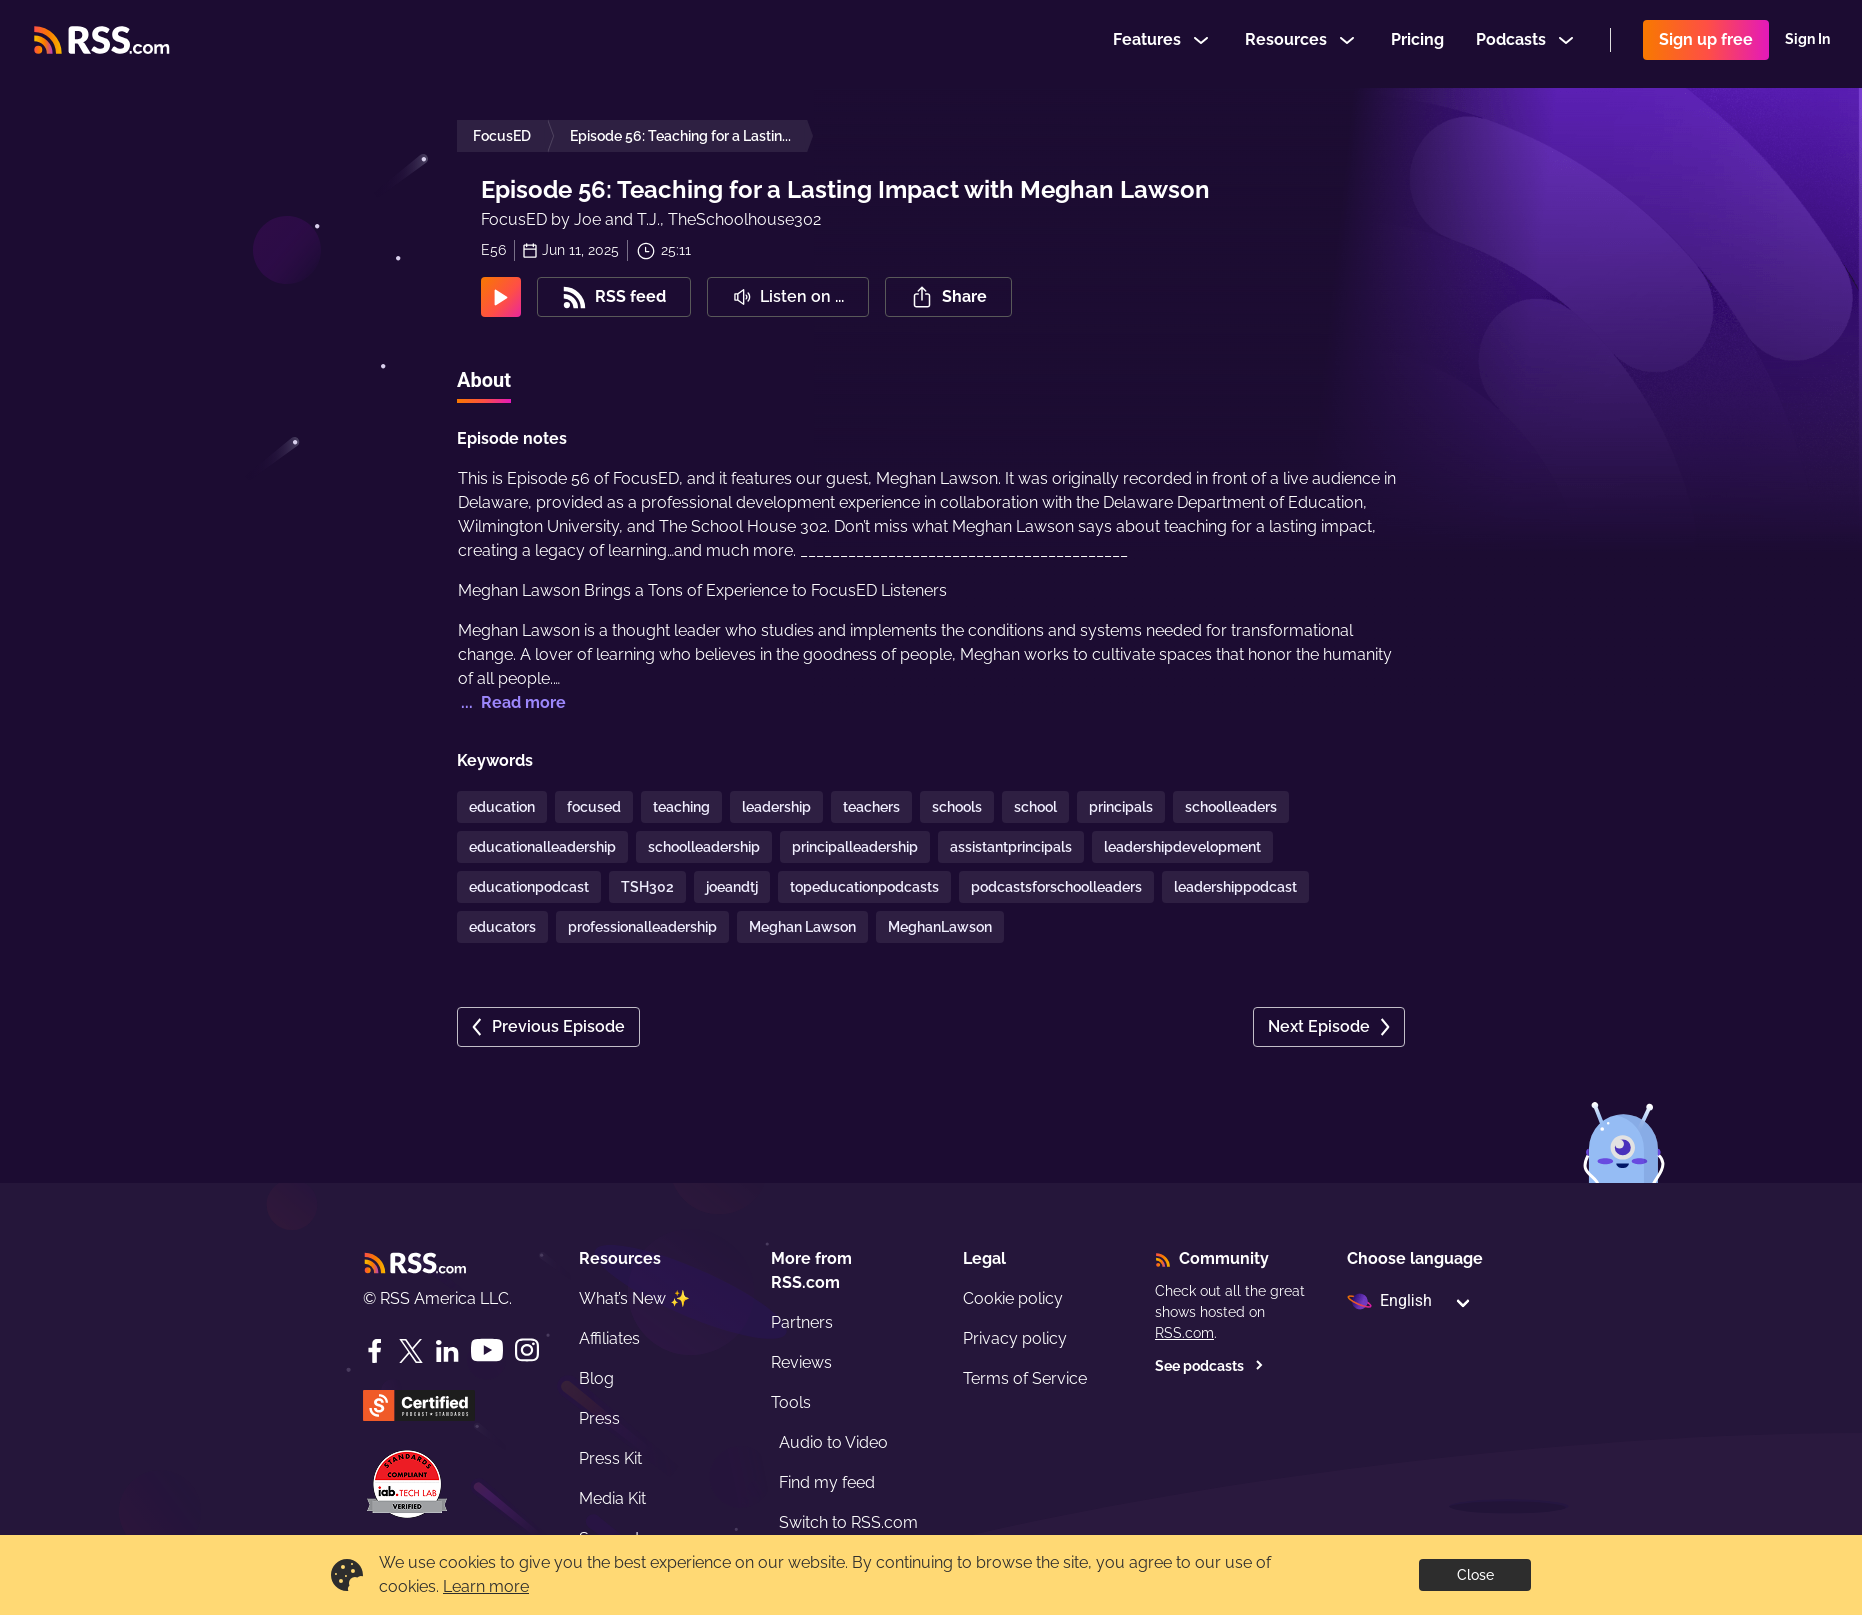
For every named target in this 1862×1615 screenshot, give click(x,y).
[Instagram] (527, 1350)
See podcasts (1209, 1366)
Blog (596, 1378)
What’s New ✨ (634, 1298)
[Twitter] (411, 1351)
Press (599, 1418)
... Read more (511, 702)
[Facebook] (375, 1351)
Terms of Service (1025, 1378)
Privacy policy (1015, 1338)
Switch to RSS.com (848, 1522)
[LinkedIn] (447, 1351)
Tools (791, 1402)
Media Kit (612, 1498)
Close (1475, 1575)
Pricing (1417, 43)
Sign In (1807, 44)
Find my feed (827, 1482)
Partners (802, 1322)
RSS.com (1184, 1333)
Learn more (486, 1586)
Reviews (801, 1362)
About (484, 380)
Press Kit (610, 1458)
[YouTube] (487, 1350)
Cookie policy (1013, 1298)
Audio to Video (833, 1442)
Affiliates (609, 1338)
